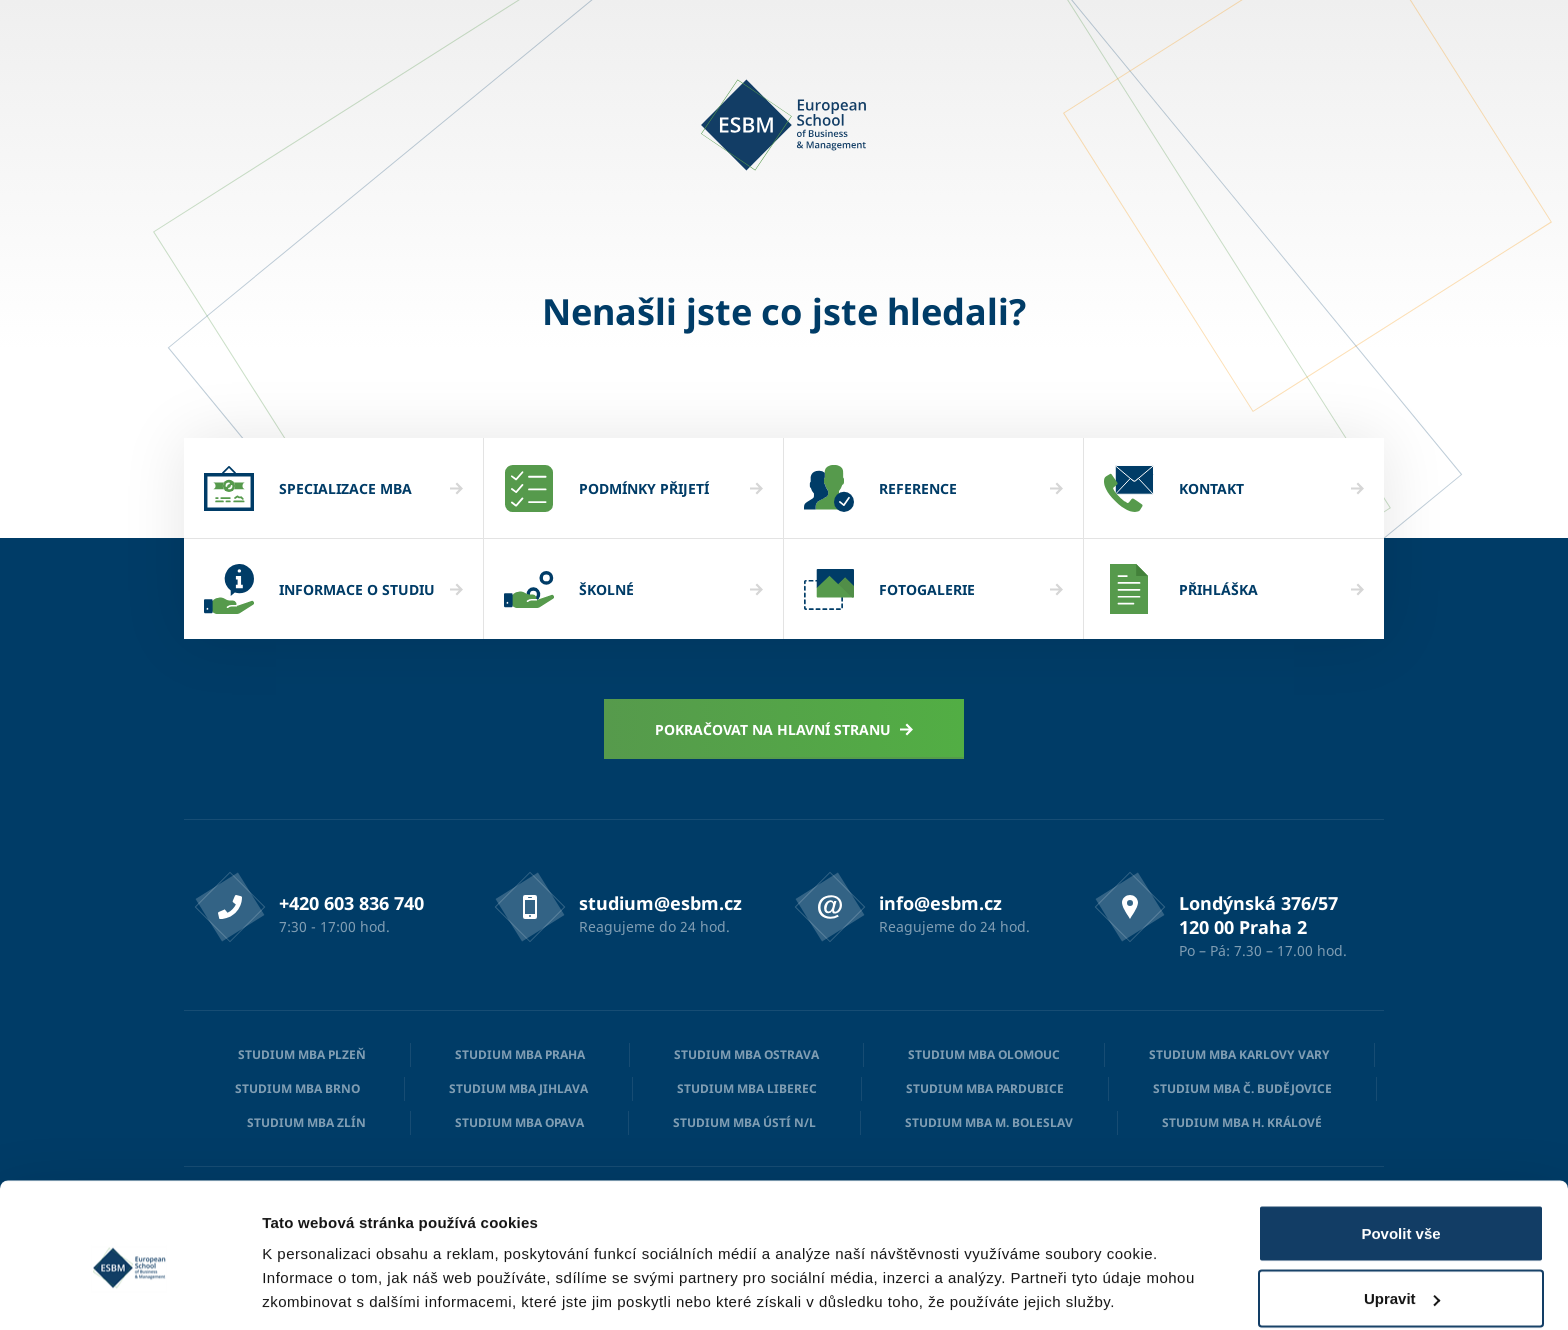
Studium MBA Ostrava (746, 1054)
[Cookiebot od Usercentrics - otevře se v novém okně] (129, 1291)
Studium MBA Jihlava (518, 1088)
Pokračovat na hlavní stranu (784, 729)
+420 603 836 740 (351, 903)
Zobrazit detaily (318, 1268)
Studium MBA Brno (297, 1088)
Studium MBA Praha (520, 1054)
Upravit (1402, 1211)
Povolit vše (1400, 1145)
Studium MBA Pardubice (985, 1088)
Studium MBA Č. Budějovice (1242, 1088)
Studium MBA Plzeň (302, 1054)
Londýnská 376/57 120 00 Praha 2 (1258, 915)
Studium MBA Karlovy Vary (1239, 1054)
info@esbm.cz (940, 903)
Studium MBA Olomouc (984, 1054)
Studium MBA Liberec (747, 1088)
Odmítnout (1401, 1276)
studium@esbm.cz (660, 903)
